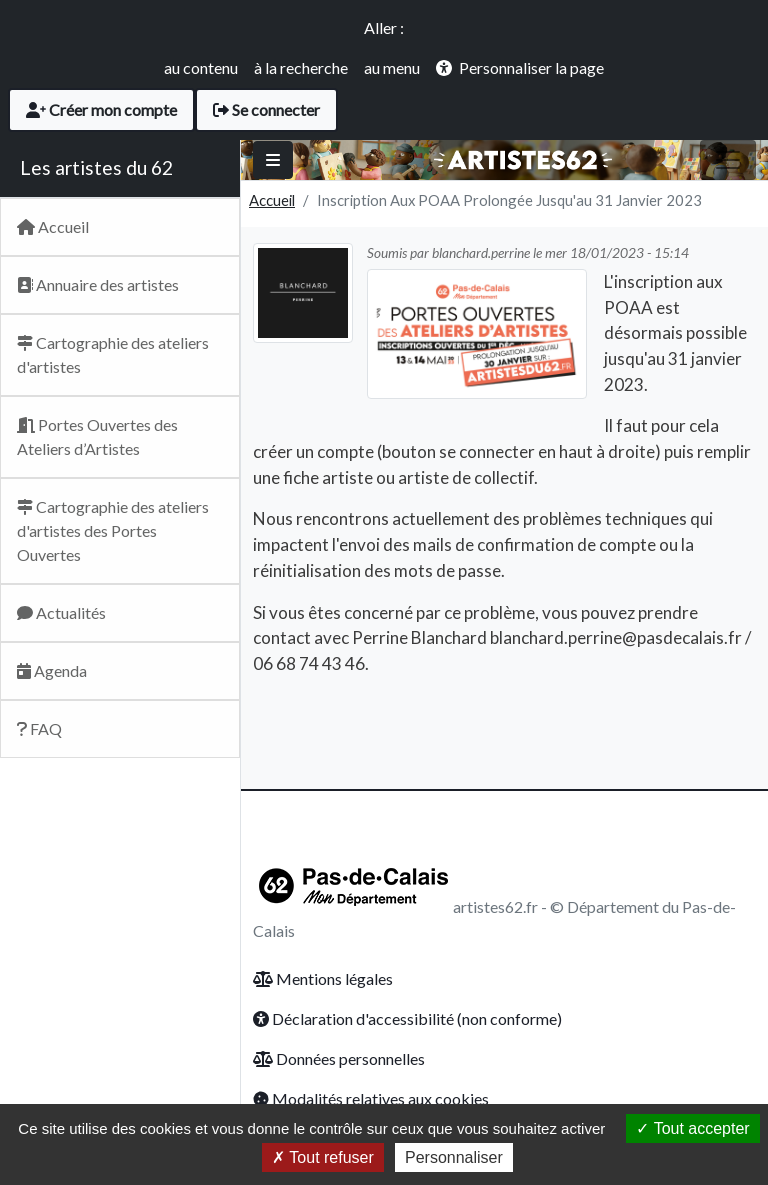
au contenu (201, 67)
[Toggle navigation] (728, 160)
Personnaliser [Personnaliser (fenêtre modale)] (454, 1157)
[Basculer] (273, 160)
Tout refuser (323, 1157)
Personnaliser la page (531, 67)
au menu (392, 67)
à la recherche (301, 67)
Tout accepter (692, 1128)
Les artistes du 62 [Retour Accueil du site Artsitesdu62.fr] (96, 167)
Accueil (272, 200)
